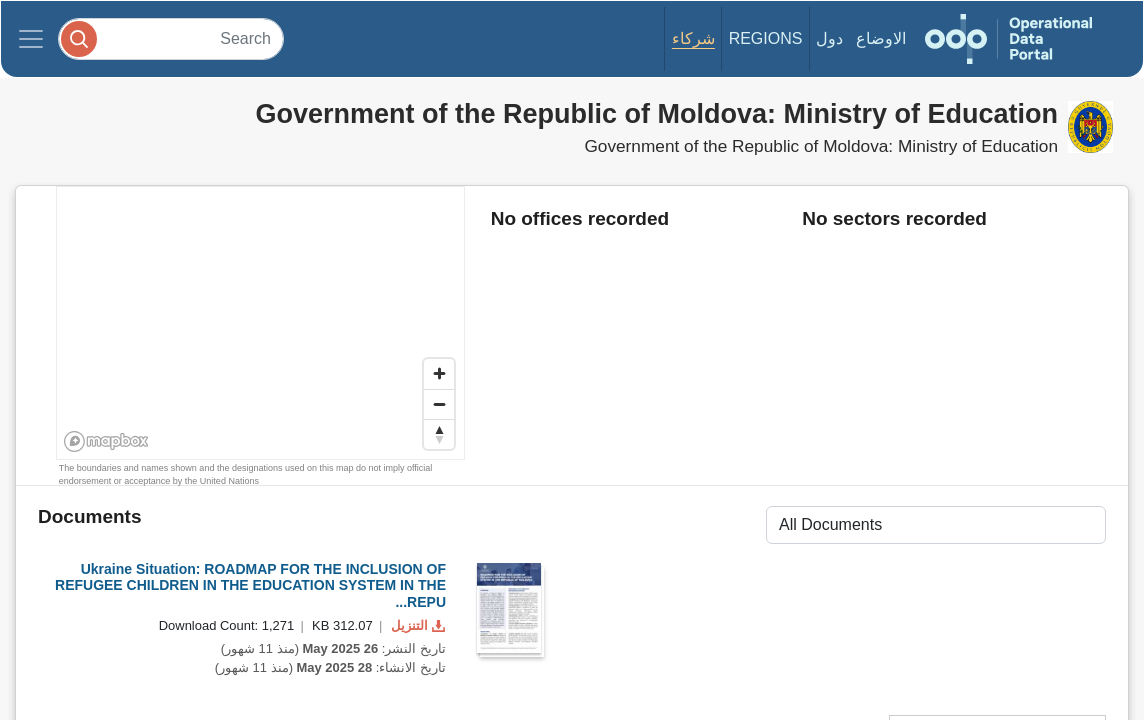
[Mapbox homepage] (106, 441)
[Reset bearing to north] (439, 434)
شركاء (693, 38)
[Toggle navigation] (31, 39)
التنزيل (416, 625)
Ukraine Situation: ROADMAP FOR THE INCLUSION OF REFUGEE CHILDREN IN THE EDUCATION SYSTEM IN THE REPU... (250, 586)
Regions (766, 38)
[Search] (171, 38)
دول (829, 38)
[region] (261, 324)
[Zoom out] (439, 404)
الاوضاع (881, 38)
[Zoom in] (439, 374)
